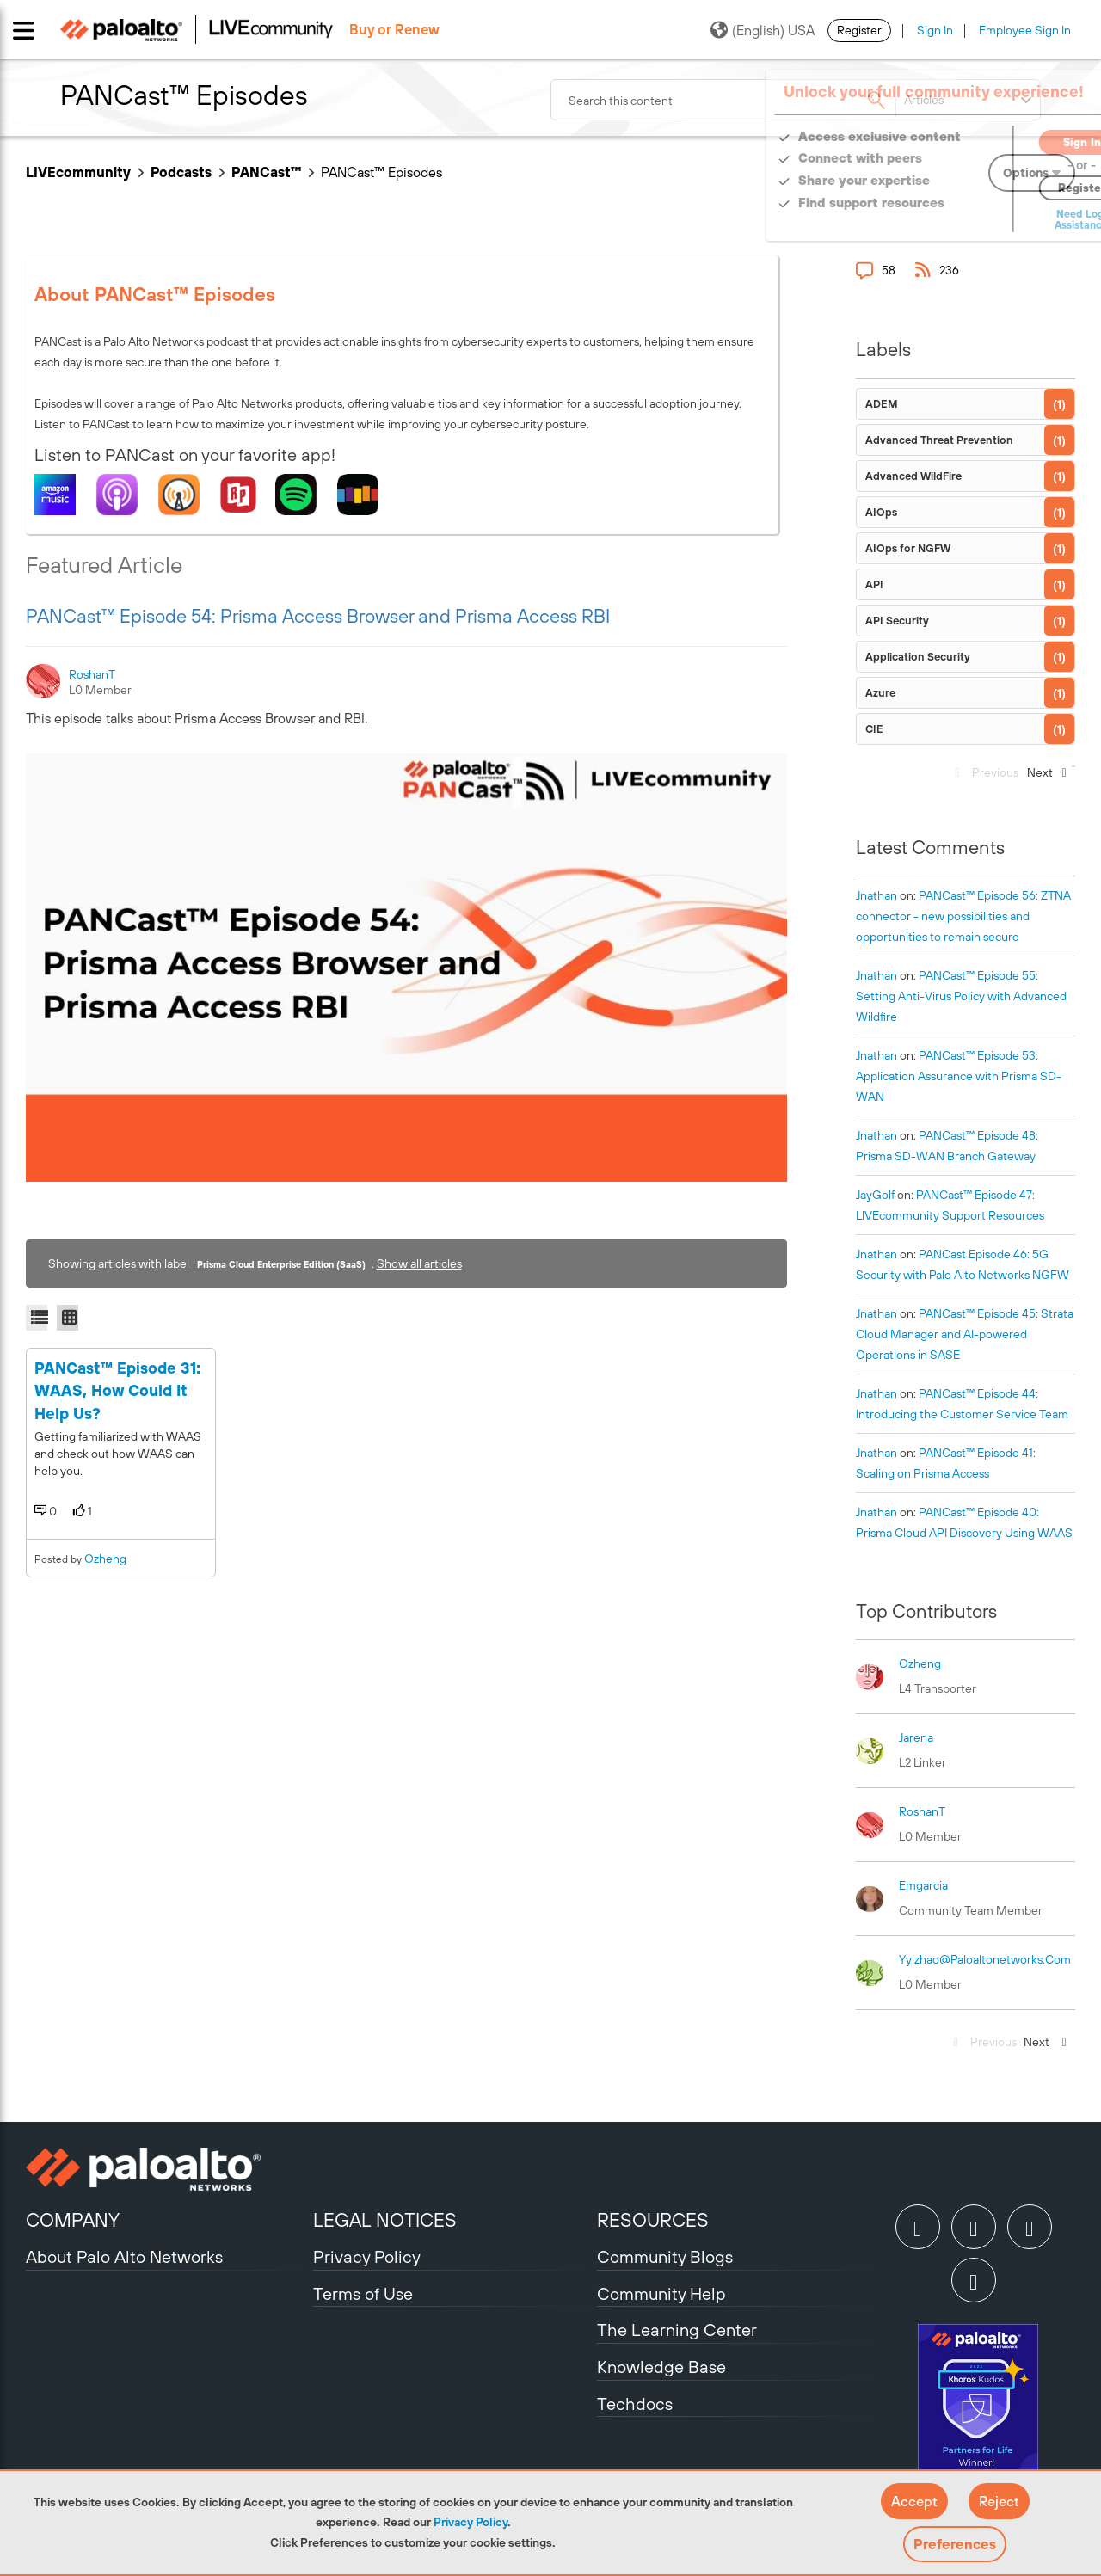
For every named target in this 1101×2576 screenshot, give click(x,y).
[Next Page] (1045, 777)
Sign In (935, 30)
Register (859, 30)
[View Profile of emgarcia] (923, 1885)
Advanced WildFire (913, 476)
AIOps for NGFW (907, 548)
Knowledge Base (661, 2366)
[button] (914, 2501)
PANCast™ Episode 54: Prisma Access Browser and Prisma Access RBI (318, 616)
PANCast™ (266, 172)
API (874, 584)
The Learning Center (677, 2329)
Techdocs (635, 2403)
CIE (874, 728)
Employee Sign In (1025, 30)
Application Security (917, 656)
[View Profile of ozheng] (920, 1663)
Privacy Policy (470, 2522)
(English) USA (762, 30)
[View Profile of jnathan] (876, 895)
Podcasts (181, 172)
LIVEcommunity (78, 172)
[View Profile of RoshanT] (93, 674)
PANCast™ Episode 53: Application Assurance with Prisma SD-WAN (958, 1076)
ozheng (105, 1664)
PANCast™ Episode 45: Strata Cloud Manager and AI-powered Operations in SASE (964, 1334)
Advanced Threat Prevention (939, 439)
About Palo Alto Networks (124, 2256)
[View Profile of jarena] (916, 1737)
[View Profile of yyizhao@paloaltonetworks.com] (985, 1959)
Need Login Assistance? (998, 219)
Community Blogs (665, 2256)
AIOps (881, 512)
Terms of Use (363, 2293)
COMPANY (73, 2220)
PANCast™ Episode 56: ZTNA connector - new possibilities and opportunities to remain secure (963, 916)
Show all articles (419, 1263)
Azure (880, 692)
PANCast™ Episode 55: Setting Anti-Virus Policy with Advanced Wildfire (961, 996)
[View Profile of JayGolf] (875, 1194)
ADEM (881, 403)
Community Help (661, 2293)
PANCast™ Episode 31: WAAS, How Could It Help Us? (117, 1496)
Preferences (954, 2544)
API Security (897, 620)
